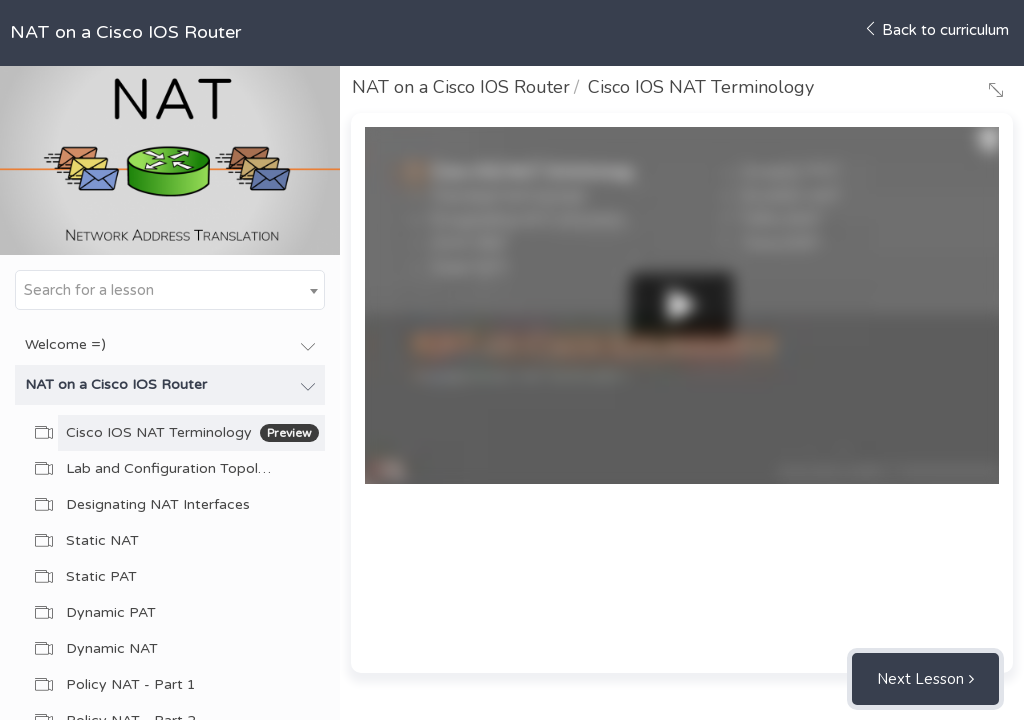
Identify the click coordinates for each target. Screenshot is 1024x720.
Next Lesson (920, 679)
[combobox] (170, 290)
